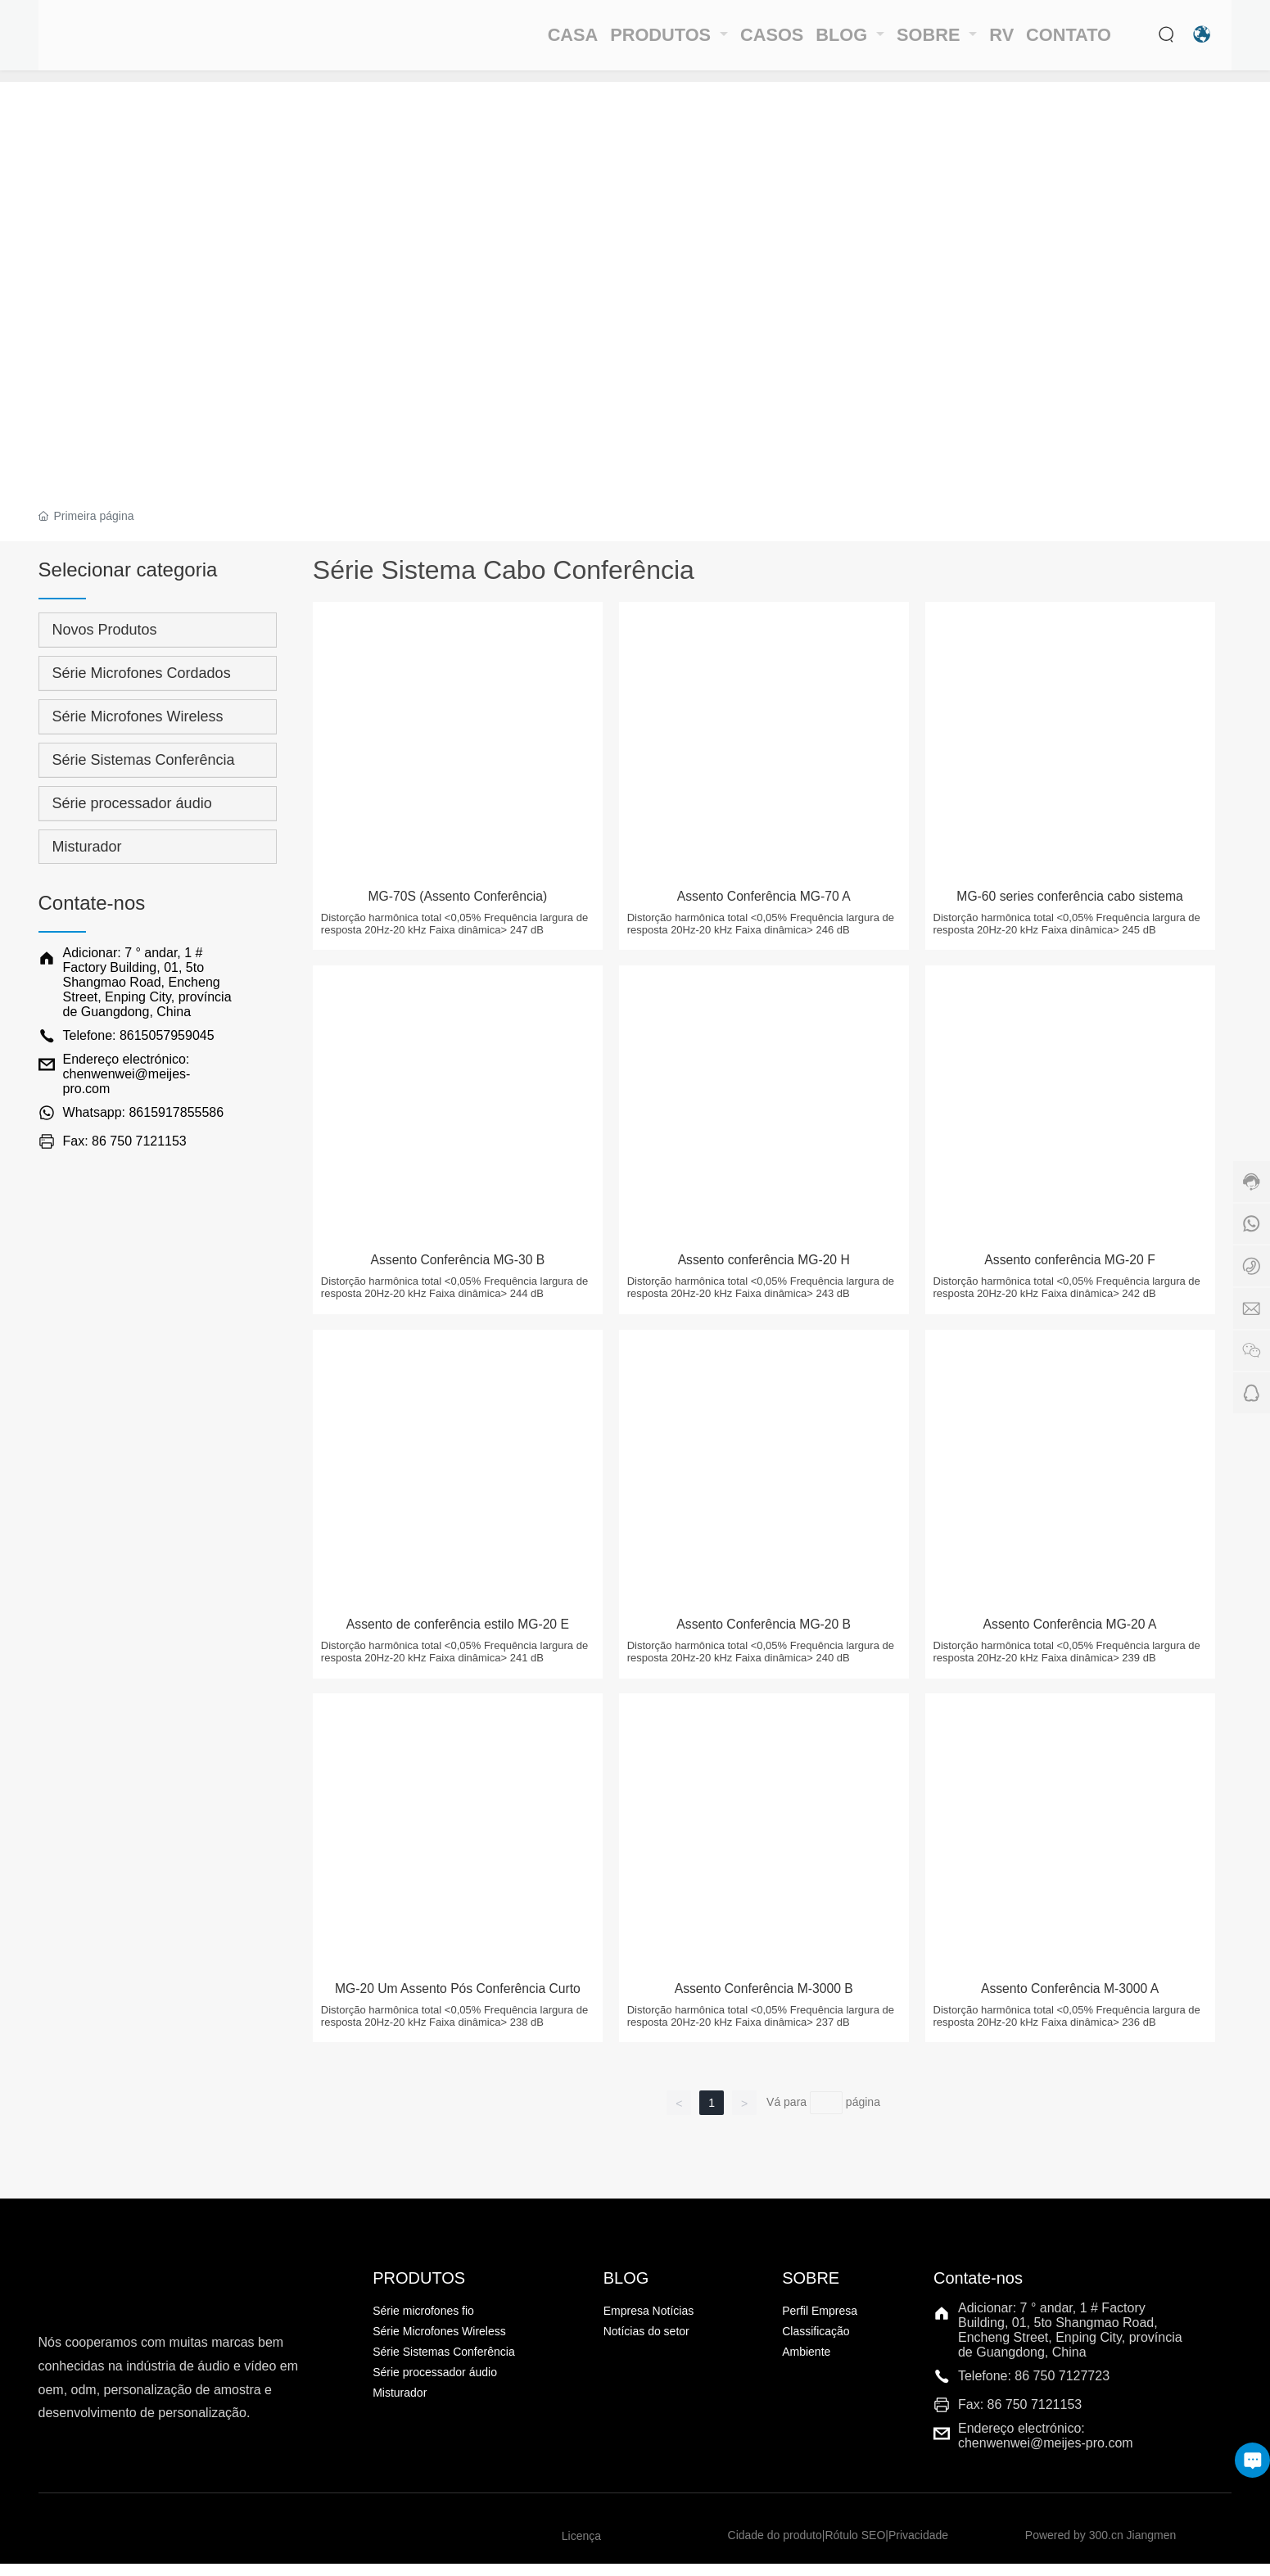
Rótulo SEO (855, 2548)
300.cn (1106, 2548)
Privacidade (918, 2548)
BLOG (816, 41)
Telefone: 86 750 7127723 (1034, 2388)
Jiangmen (1152, 2548)
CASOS (729, 41)
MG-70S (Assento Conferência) (461, 902)
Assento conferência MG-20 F (1073, 1270)
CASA (518, 41)
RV (988, 41)
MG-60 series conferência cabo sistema (1073, 902)
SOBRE (912, 41)
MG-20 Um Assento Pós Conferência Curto (461, 2013)
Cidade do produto (775, 2548)
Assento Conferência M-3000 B (767, 2004)
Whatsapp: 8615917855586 (143, 1112)
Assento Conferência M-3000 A (1073, 2004)
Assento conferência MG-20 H (766, 1270)
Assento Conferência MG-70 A (766, 902)
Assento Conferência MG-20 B (767, 1637)
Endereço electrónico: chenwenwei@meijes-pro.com (127, 1074)
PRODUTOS (621, 41)
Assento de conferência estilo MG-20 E (461, 1637)
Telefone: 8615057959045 (139, 1035)
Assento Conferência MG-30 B (461, 1270)
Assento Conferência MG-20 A (1073, 1637)
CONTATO (1066, 41)
